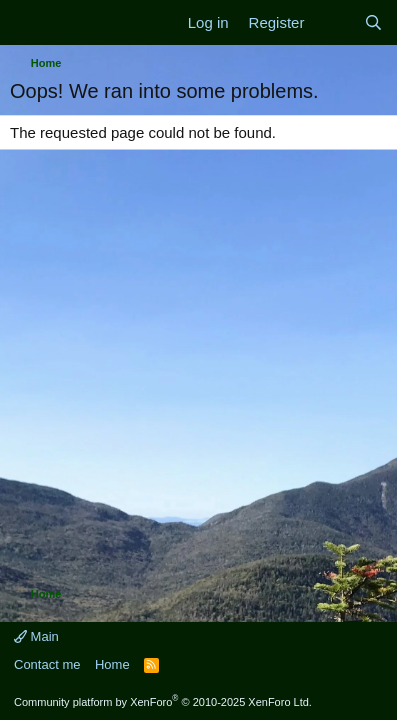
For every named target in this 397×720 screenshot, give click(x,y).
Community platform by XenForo (163, 702)
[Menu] (27, 23)
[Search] (373, 22)
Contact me (47, 664)
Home (112, 664)
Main (36, 636)
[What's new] (333, 22)
